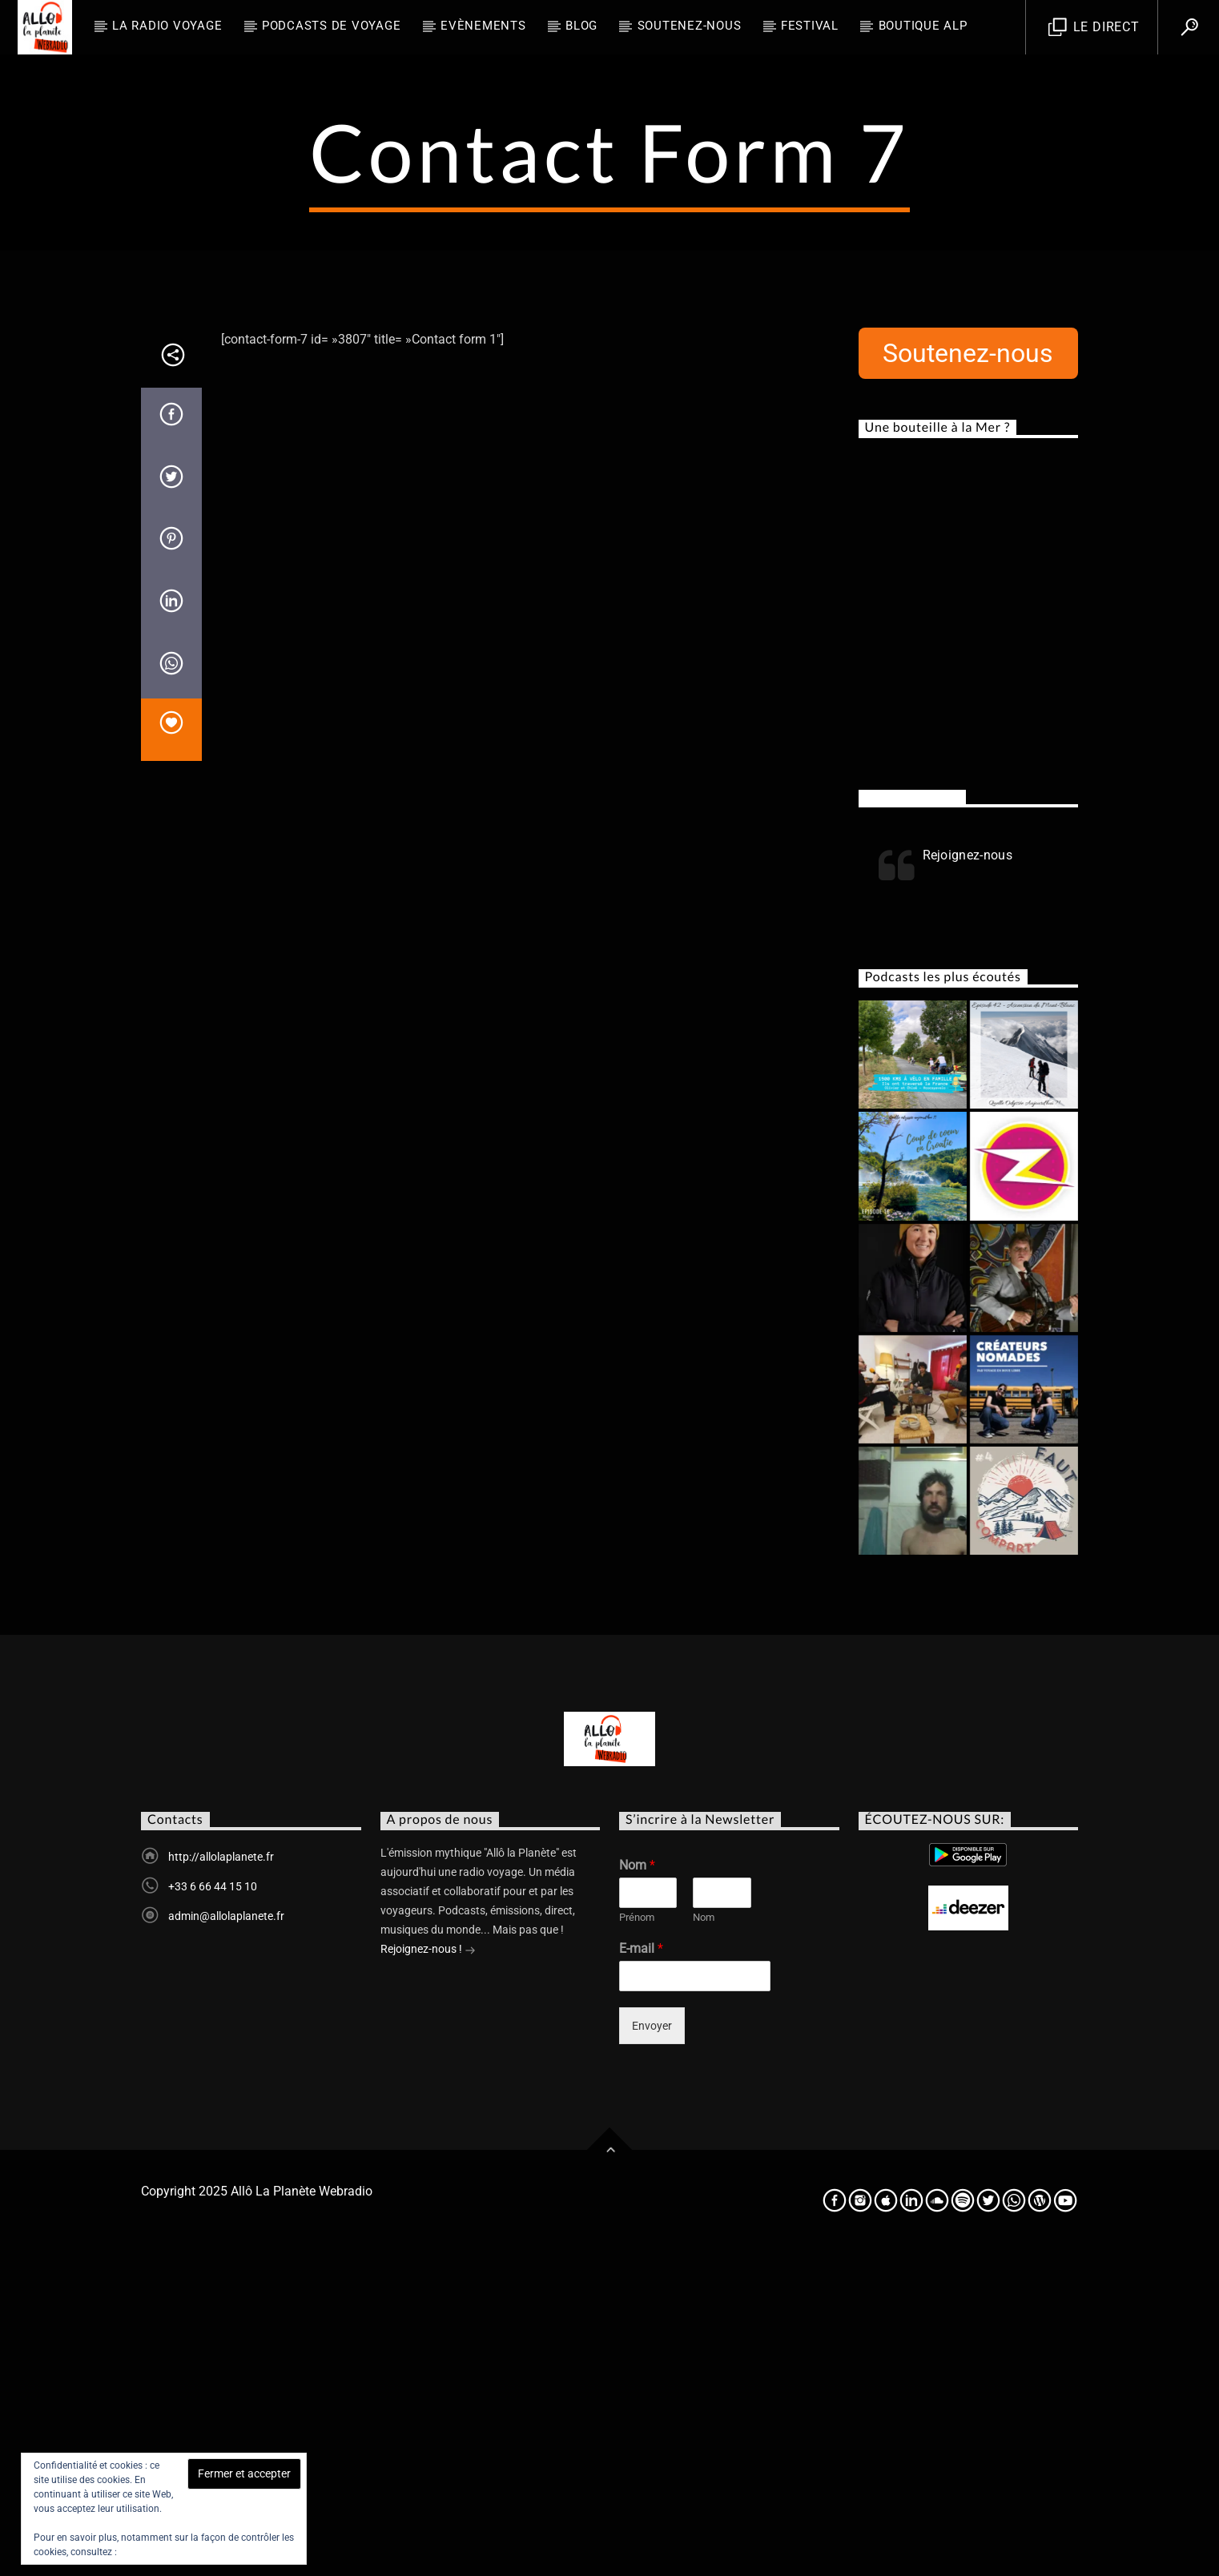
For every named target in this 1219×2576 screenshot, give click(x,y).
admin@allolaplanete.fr (226, 2239)
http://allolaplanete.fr (221, 2180)
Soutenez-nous (690, 25)
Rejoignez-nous (912, 1120)
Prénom (636, 2241)
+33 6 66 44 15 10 (212, 2210)
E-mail (641, 2272)
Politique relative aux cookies (182, 2552)
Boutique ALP (923, 25)
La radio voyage (167, 25)
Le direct (1094, 27)
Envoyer (652, 2349)
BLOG (581, 25)
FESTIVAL (810, 25)
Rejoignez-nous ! (428, 2274)
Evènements (483, 25)
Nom (637, 2188)
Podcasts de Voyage (331, 25)
